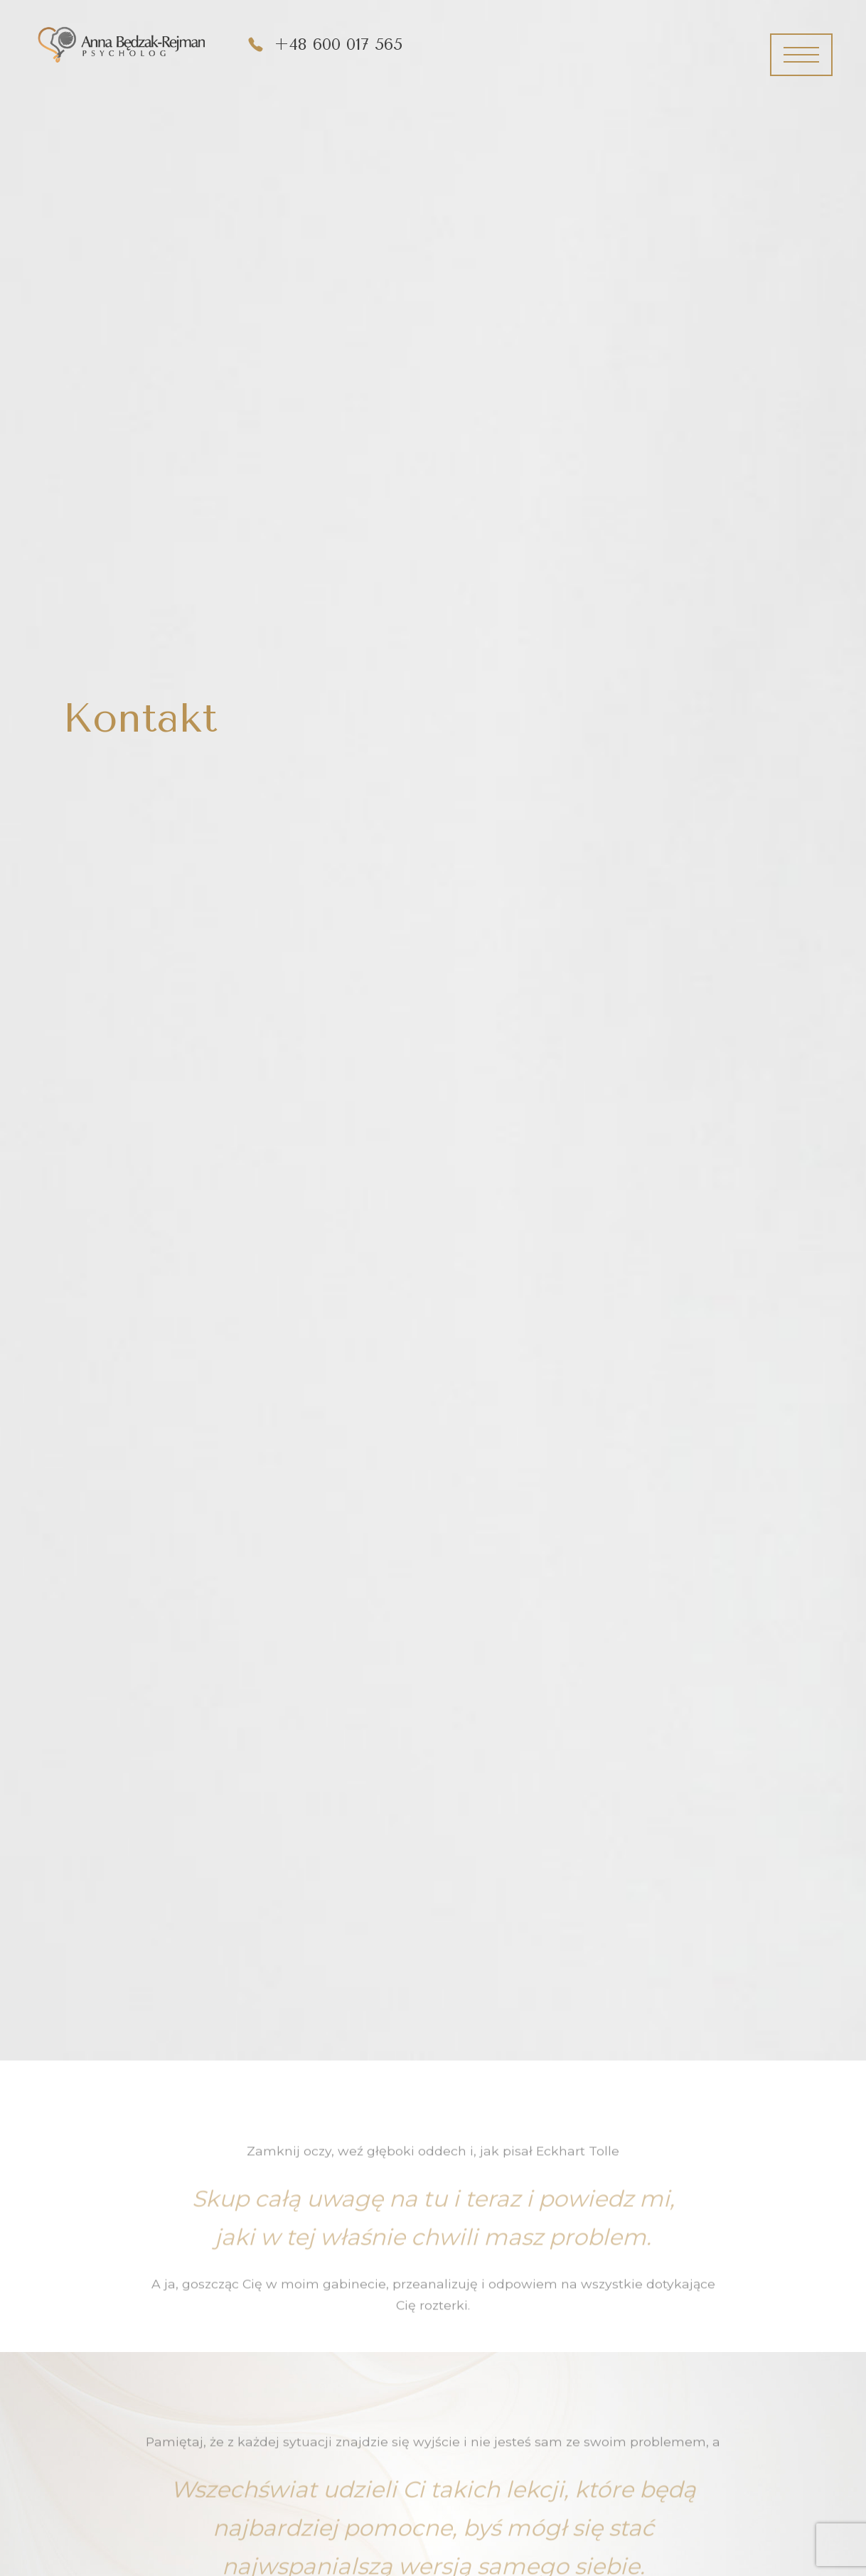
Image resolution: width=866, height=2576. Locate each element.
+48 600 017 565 (338, 44)
